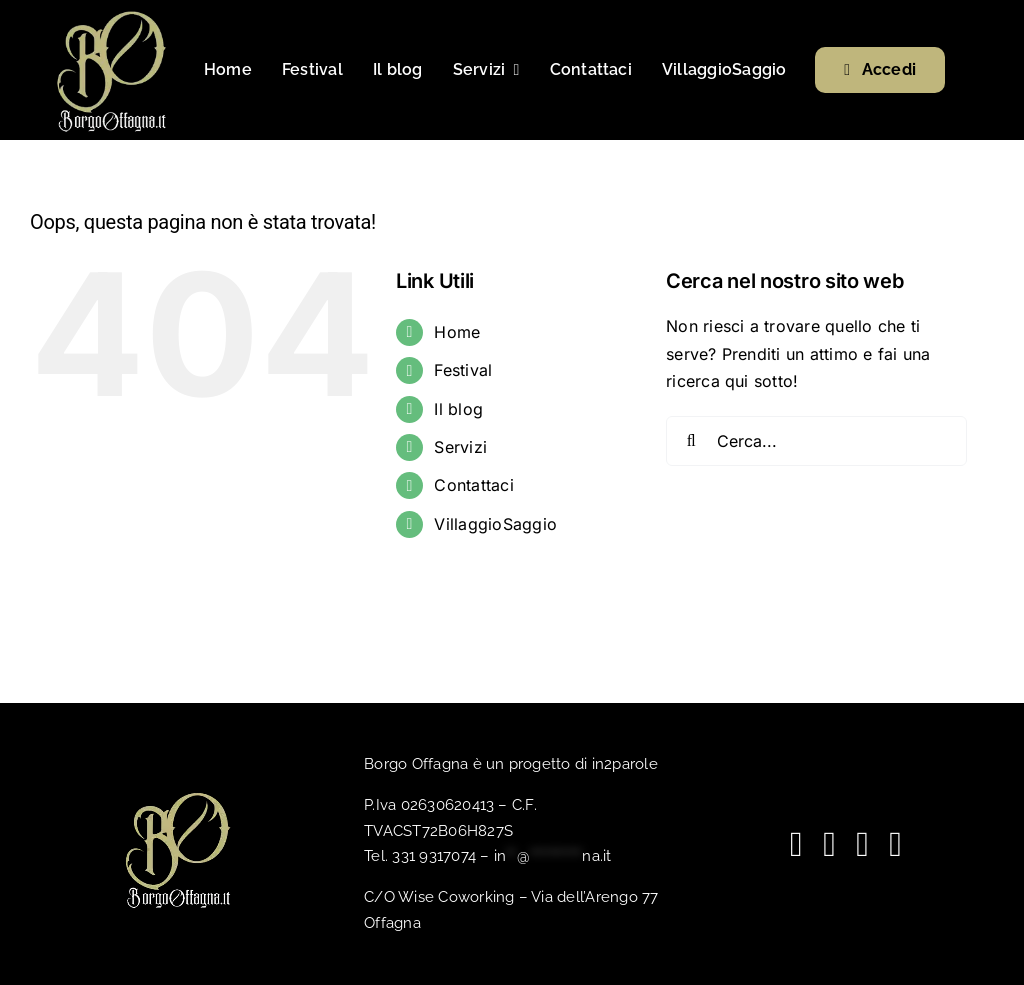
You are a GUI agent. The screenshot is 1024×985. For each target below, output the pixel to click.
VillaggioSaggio (495, 524)
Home (457, 332)
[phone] (895, 844)
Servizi (460, 447)
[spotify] (862, 844)
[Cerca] (691, 441)
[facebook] (796, 844)
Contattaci (473, 485)
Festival (463, 370)
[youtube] (829, 844)
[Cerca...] (816, 441)
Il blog (458, 409)
